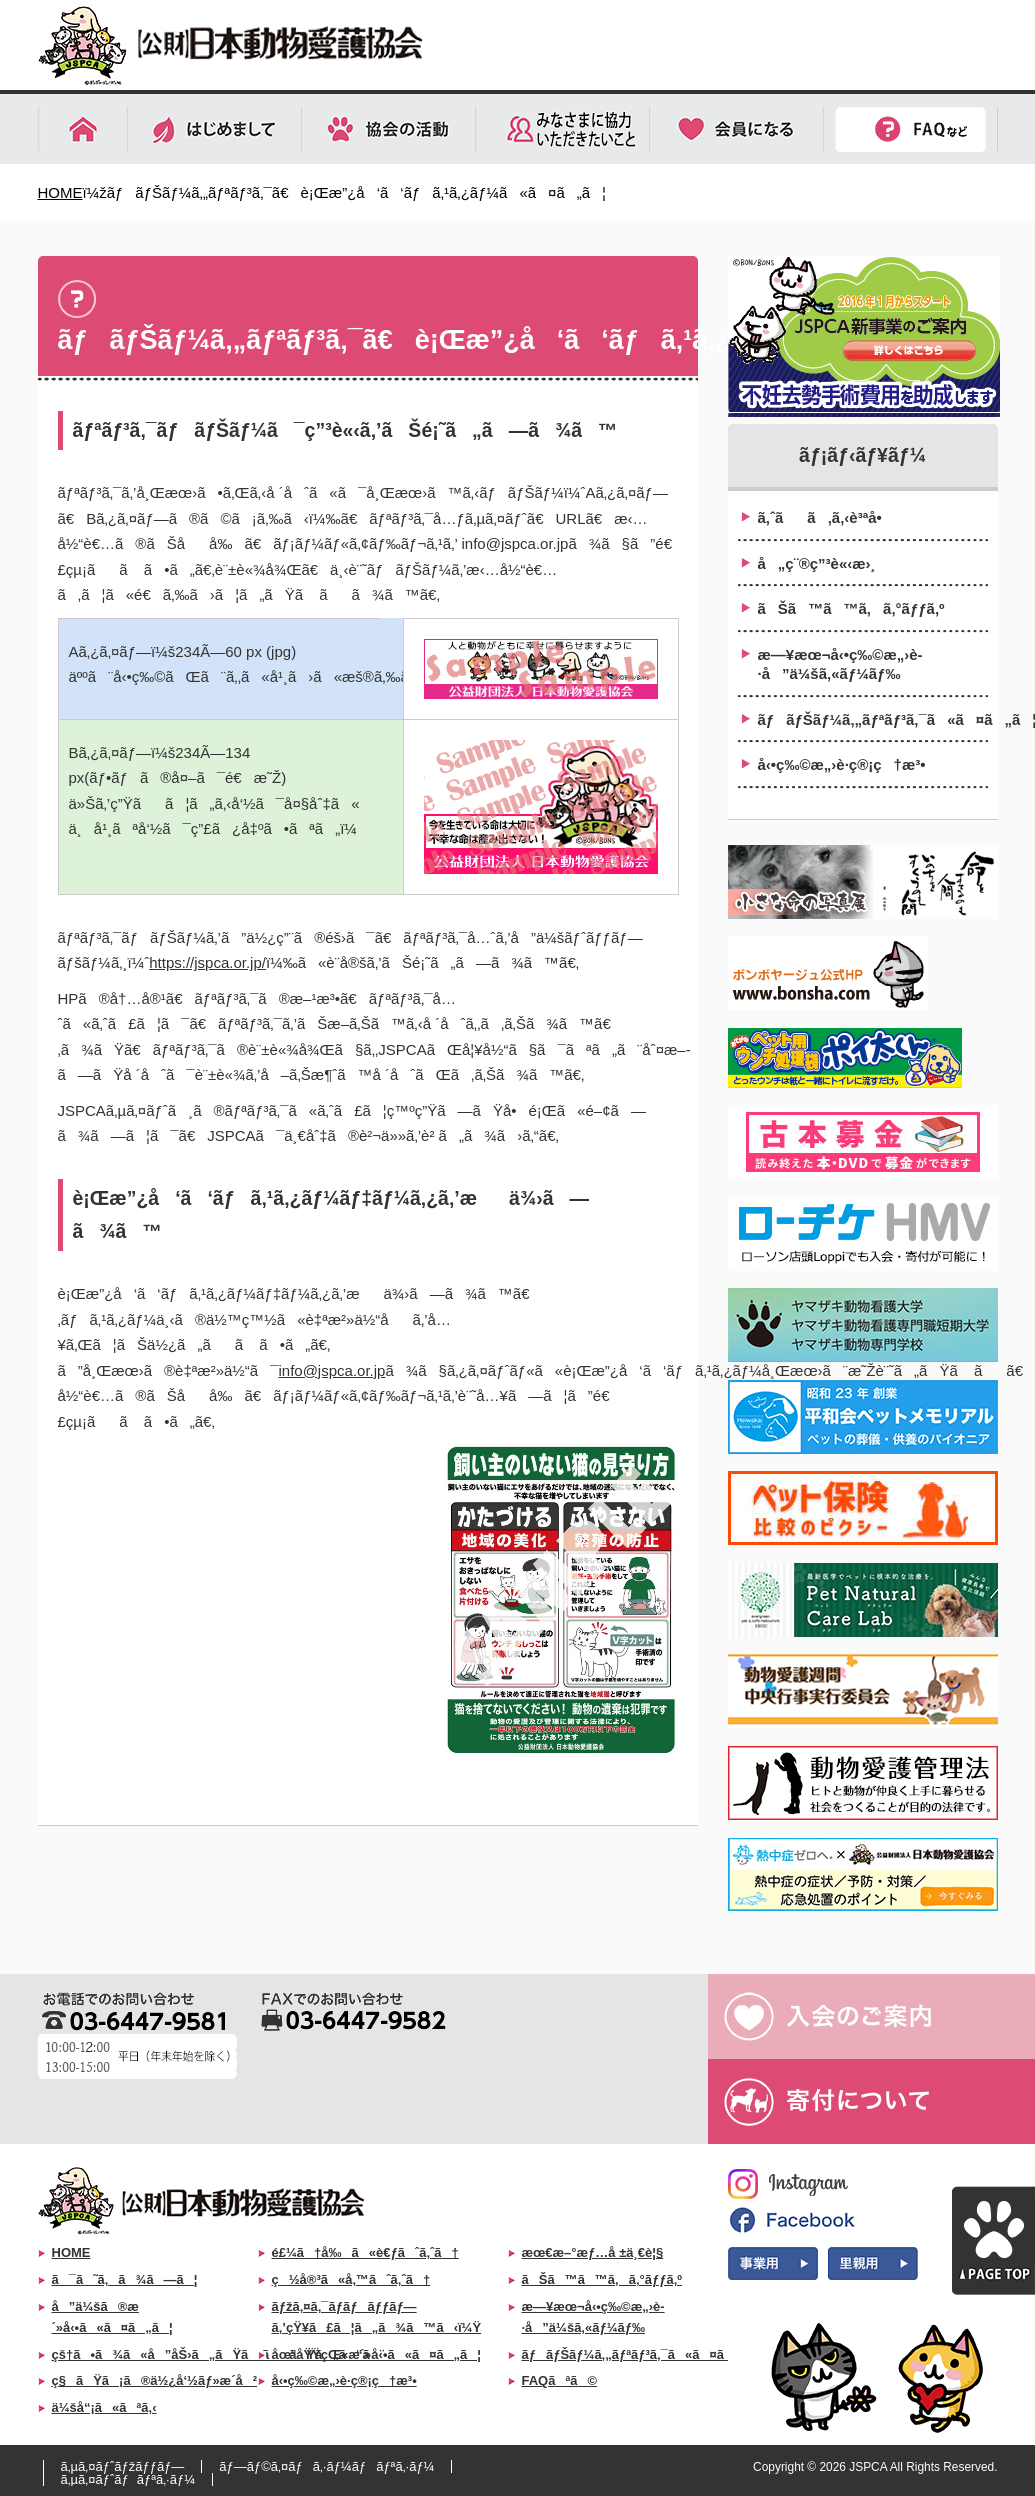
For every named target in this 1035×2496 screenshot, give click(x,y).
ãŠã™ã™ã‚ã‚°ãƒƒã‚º (851, 608)
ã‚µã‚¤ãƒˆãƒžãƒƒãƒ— (123, 2466)
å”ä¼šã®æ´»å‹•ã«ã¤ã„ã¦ (112, 2317)
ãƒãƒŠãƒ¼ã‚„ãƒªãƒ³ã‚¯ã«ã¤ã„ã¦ (873, 719)
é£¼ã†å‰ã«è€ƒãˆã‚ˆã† (365, 2252)
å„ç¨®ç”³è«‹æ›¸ (817, 563)
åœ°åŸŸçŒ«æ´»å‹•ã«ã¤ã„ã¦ (376, 2354)
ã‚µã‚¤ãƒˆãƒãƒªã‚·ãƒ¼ (128, 2479)
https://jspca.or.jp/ (207, 962)
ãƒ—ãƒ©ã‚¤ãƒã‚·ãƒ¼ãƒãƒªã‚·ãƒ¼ (326, 2466)
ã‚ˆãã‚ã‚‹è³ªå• (826, 517)
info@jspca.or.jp (331, 1370)
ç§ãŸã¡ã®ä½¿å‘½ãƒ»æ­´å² (155, 2380)
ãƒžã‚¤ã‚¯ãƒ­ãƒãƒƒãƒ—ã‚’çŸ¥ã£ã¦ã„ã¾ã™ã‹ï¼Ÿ (377, 2317)
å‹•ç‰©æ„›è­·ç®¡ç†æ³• (842, 764)
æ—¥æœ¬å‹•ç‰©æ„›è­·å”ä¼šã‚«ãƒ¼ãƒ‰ (840, 664)
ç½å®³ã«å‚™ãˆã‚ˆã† (351, 2279)
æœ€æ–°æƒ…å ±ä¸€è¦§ (593, 2252)
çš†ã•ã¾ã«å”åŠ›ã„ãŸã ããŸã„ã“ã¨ (218, 2354)
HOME (60, 192)
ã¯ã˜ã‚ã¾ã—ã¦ (125, 2279)
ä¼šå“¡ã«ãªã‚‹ (104, 2407)
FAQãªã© (560, 2380)
